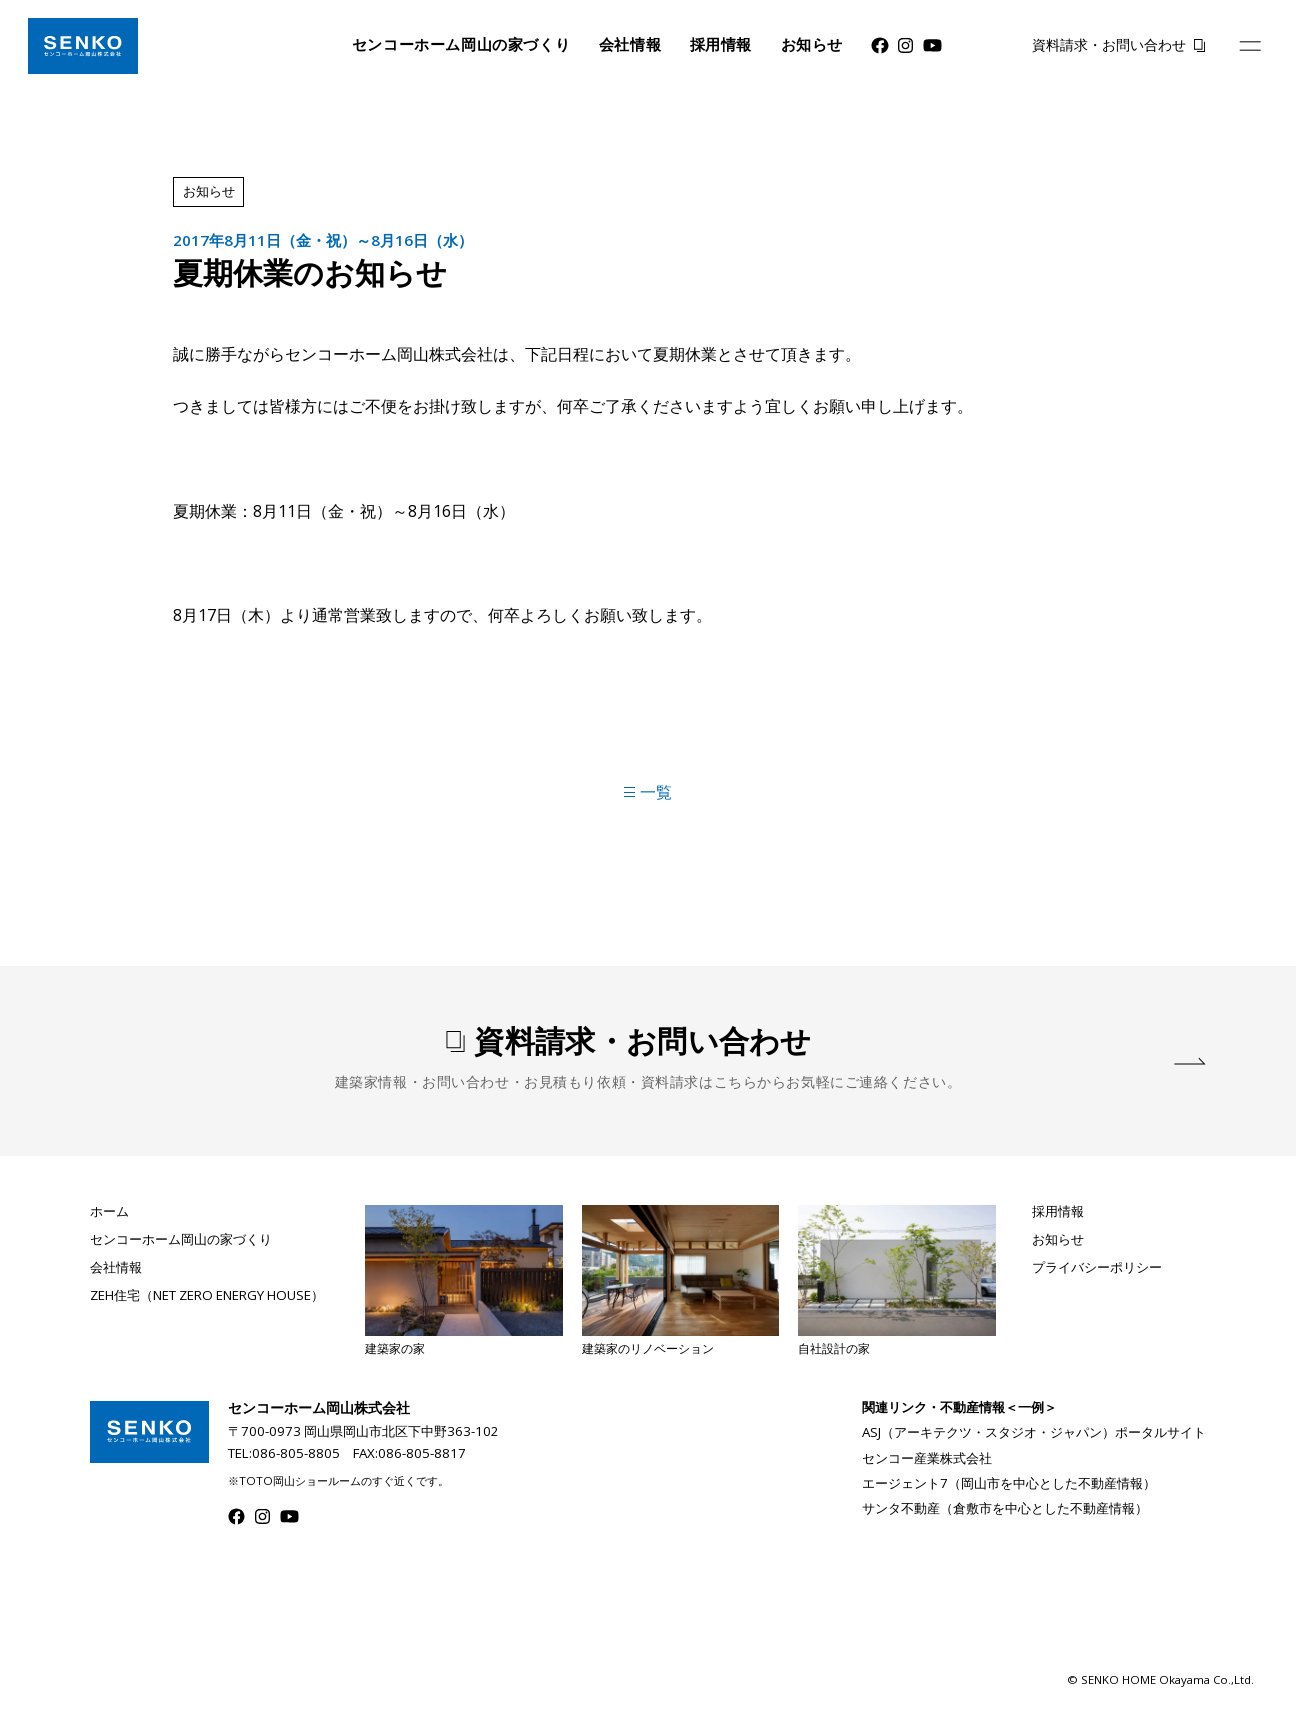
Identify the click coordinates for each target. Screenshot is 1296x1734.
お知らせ (812, 44)
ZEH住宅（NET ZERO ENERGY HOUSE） (207, 1295)
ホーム (109, 1211)
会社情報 (630, 44)
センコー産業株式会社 (927, 1458)
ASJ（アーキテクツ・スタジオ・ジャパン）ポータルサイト (1034, 1432)
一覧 (647, 792)
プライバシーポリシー (1097, 1267)
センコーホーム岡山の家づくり (461, 44)
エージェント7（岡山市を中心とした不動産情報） (1009, 1483)
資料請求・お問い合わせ (1109, 44)
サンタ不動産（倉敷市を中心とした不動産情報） (1005, 1508)
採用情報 (721, 44)
